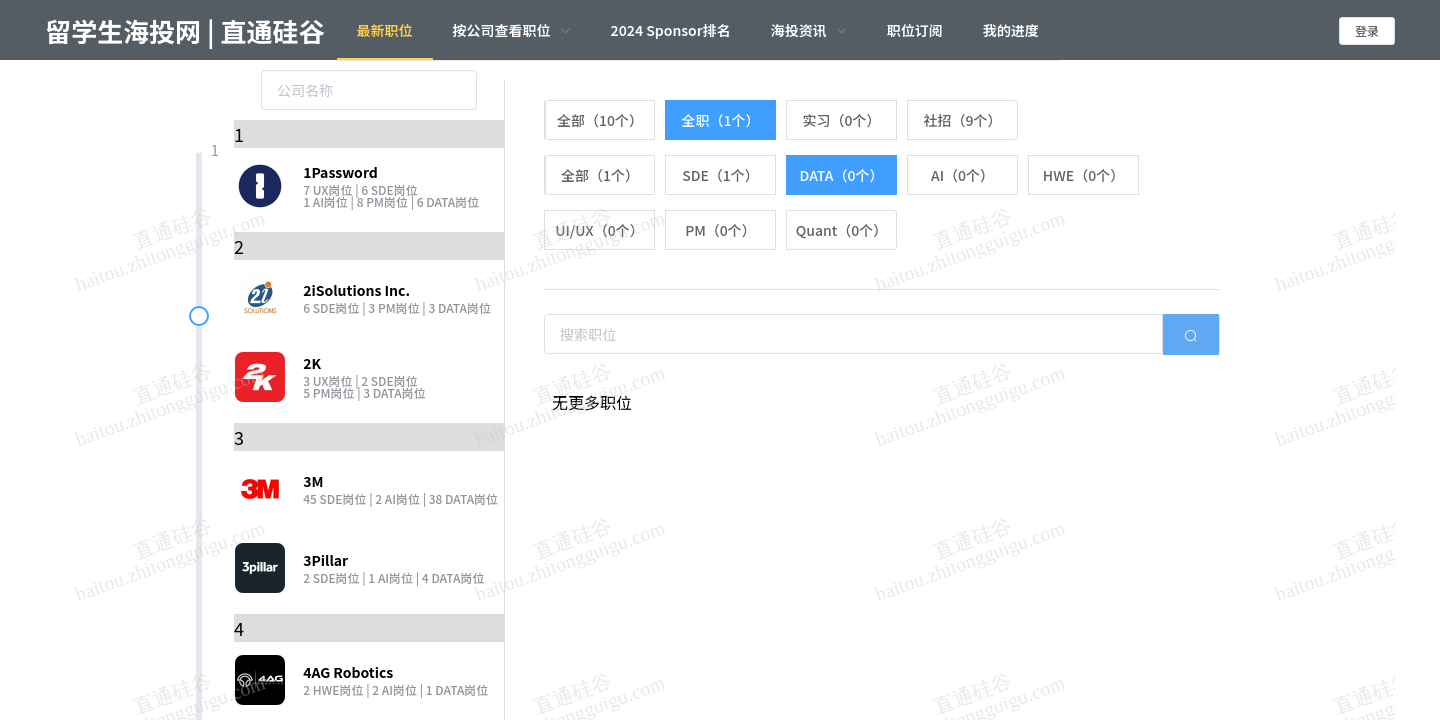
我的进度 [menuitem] (1011, 30)
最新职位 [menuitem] (385, 30)
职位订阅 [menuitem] (915, 30)
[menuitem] (512, 30)
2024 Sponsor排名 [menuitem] (671, 30)
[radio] (599, 120)
